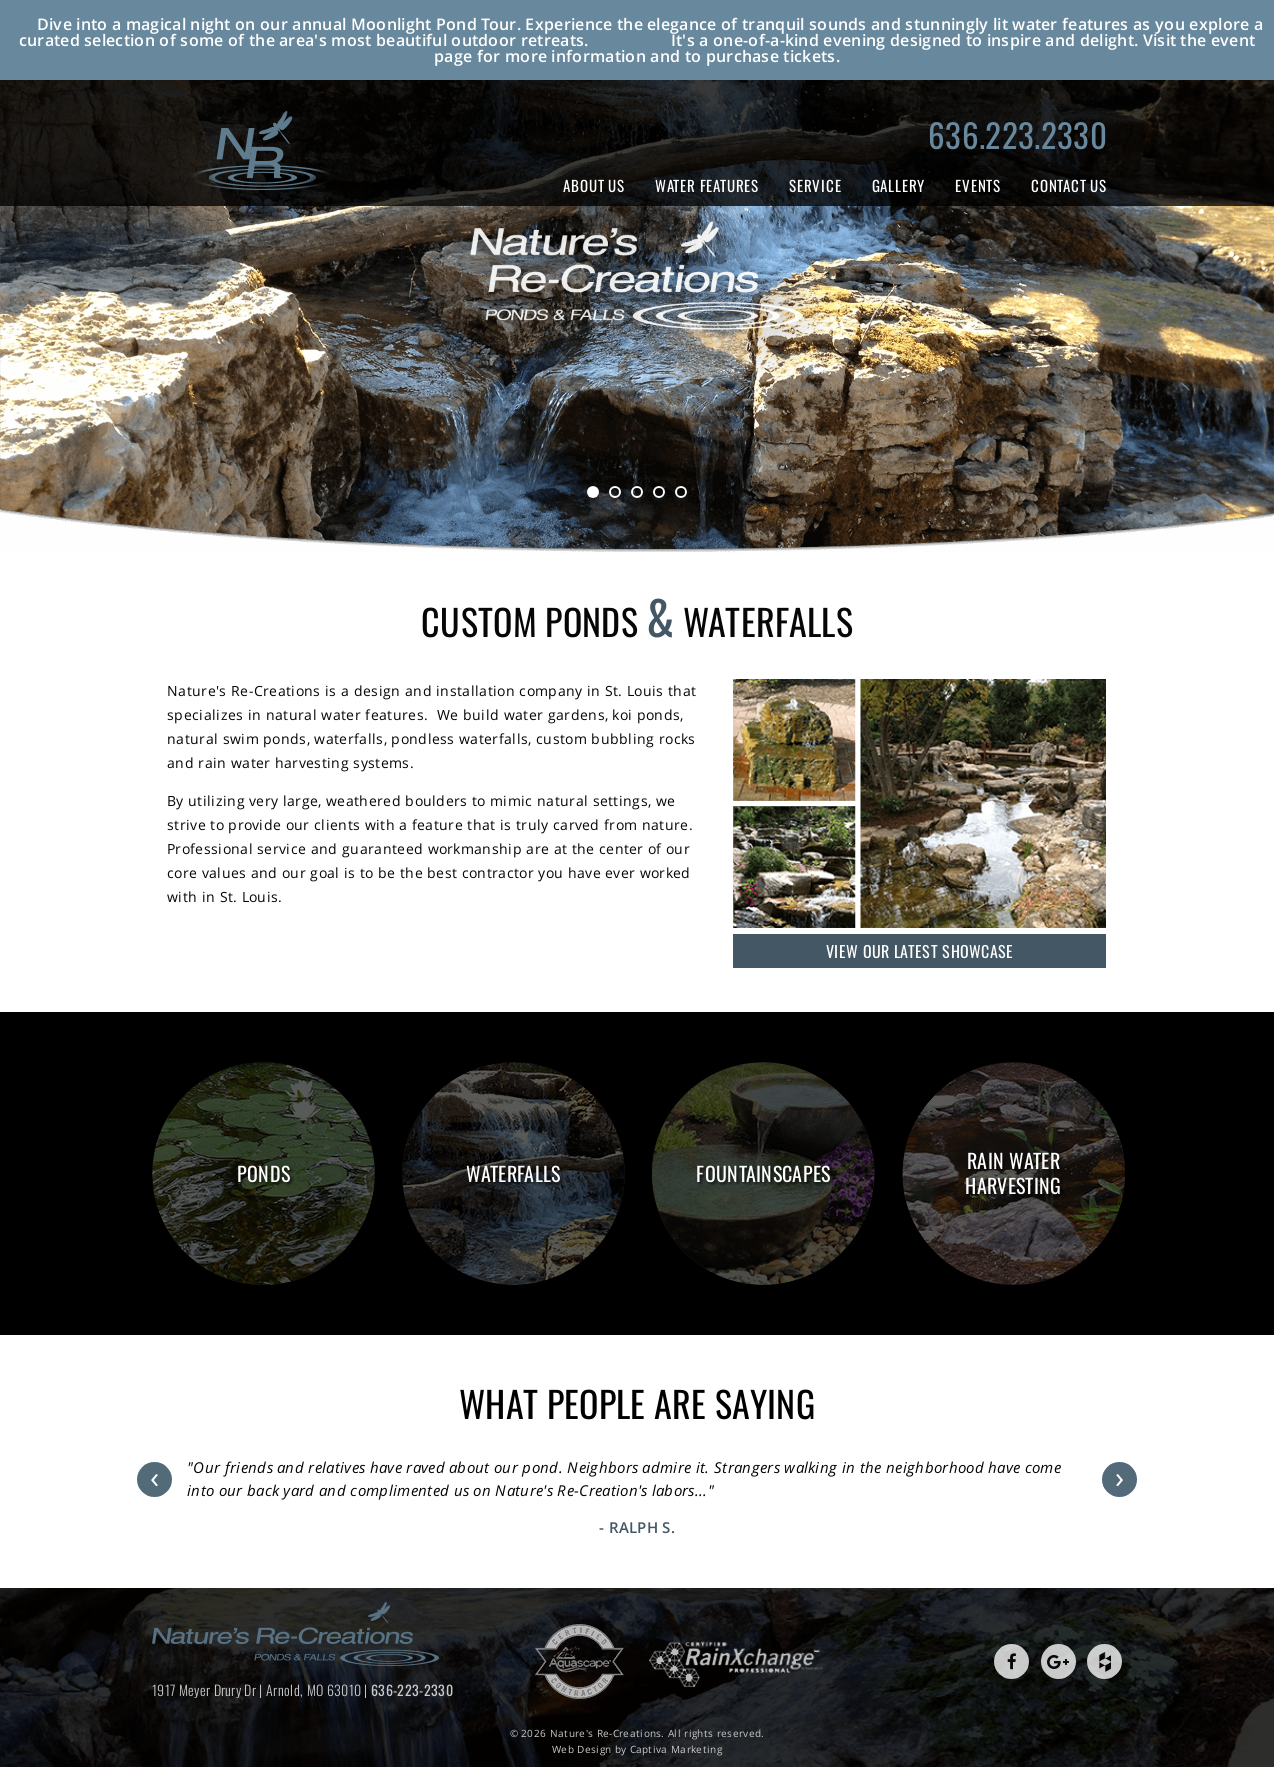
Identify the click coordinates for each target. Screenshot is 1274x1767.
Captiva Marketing (676, 1749)
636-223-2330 (412, 1689)
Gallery (899, 185)
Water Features (707, 185)
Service (815, 185)
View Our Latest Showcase (920, 951)
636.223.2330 (1017, 134)
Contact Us (1069, 185)
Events (978, 185)
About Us (593, 185)
